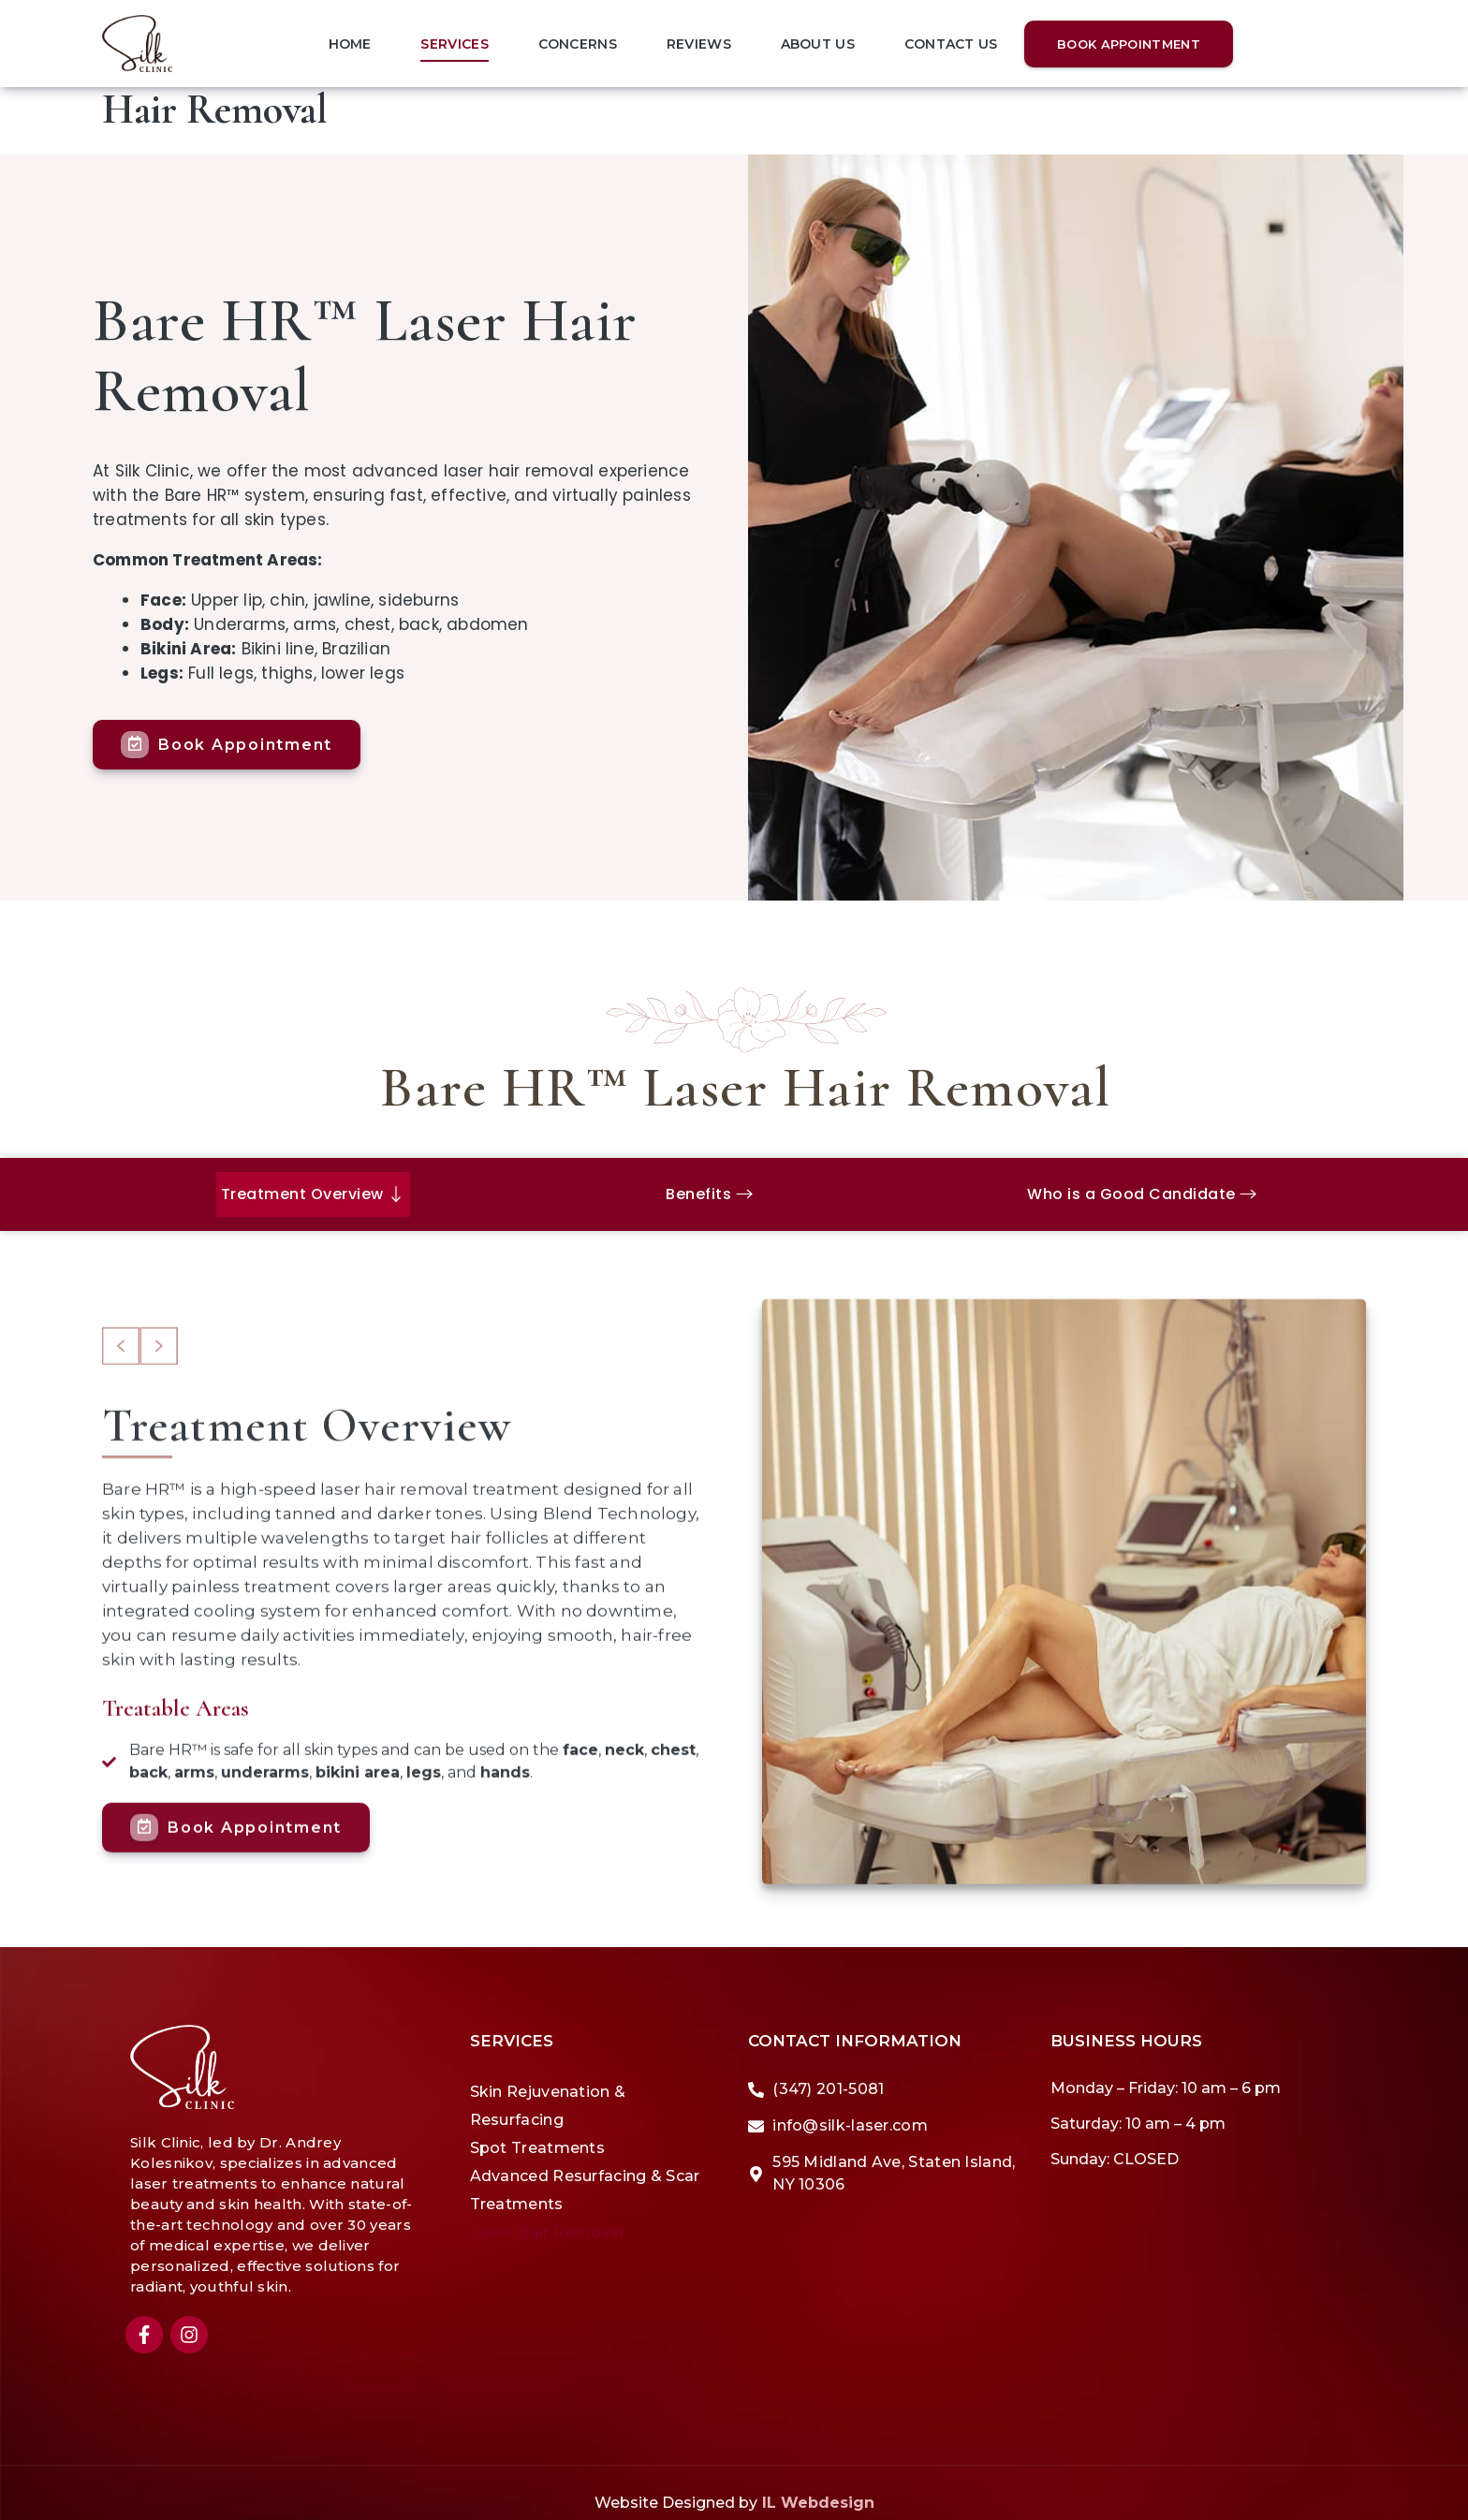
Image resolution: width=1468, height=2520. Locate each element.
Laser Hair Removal (547, 2211)
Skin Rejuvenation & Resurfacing (548, 2084)
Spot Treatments (538, 2126)
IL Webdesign (818, 2481)
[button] (120, 1410)
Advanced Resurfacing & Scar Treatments (585, 2168)
